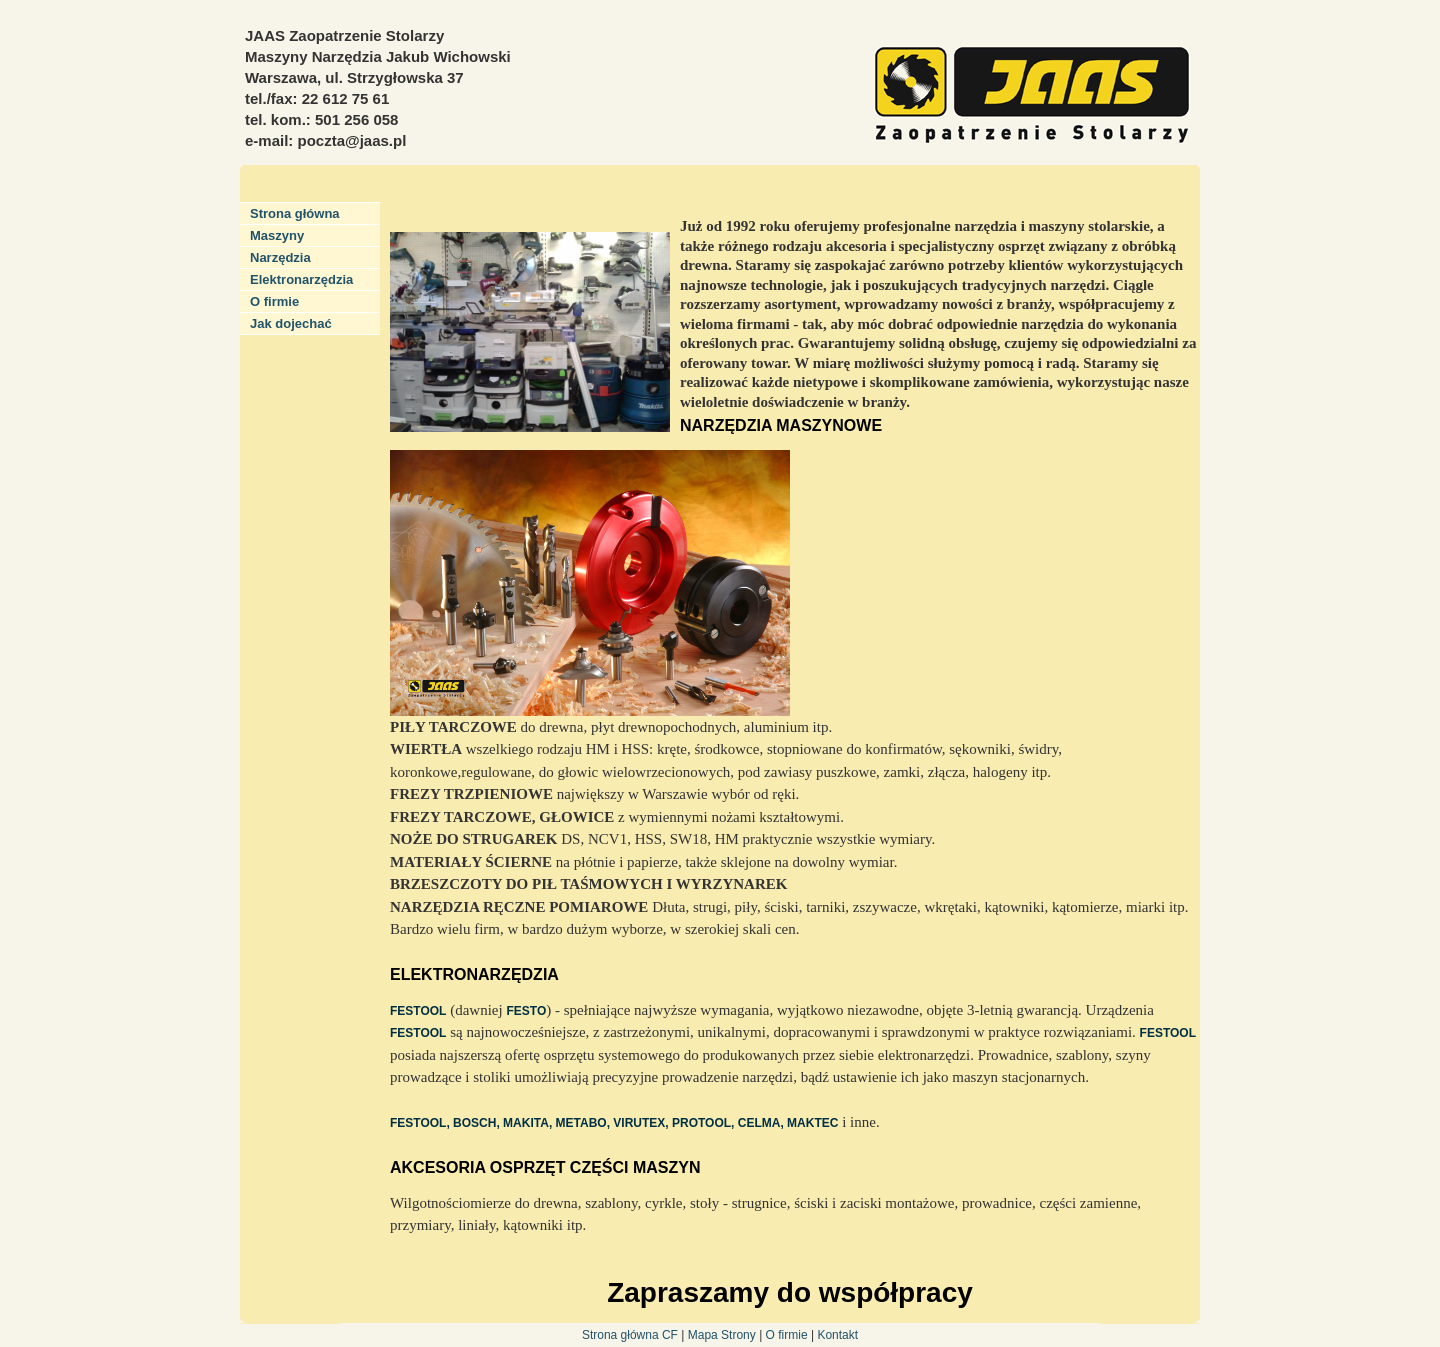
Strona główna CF (630, 1335)
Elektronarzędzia (301, 279)
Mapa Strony (723, 1335)
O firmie (274, 301)
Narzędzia (280, 257)
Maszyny (277, 235)
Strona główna (295, 213)
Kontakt (837, 1335)
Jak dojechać (291, 323)
